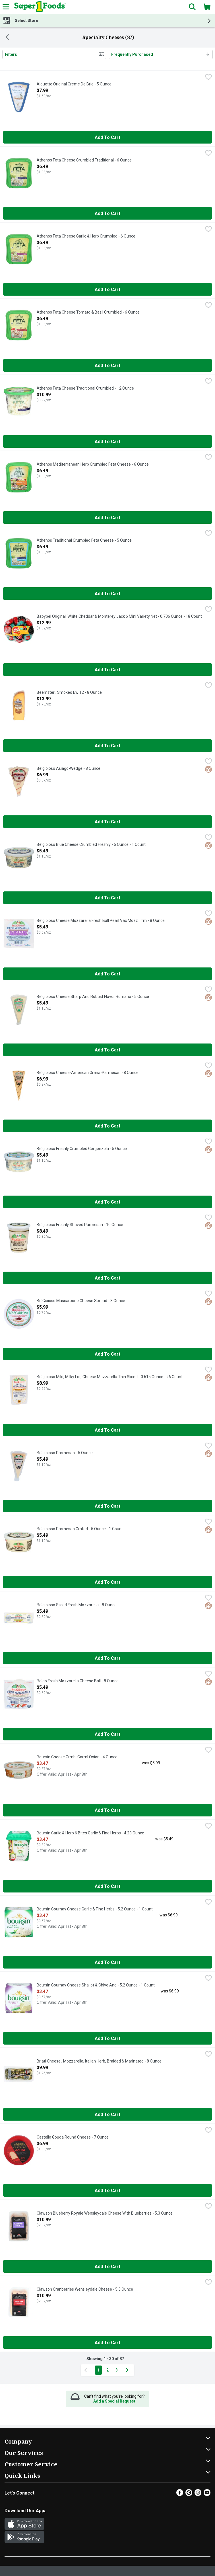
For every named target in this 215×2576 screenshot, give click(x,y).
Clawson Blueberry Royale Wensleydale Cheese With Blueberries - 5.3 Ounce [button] (105, 2213)
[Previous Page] (86, 2370)
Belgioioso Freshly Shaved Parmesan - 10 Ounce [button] (80, 1224)
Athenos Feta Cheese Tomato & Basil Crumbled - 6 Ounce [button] (88, 312)
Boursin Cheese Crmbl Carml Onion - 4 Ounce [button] (77, 1757)
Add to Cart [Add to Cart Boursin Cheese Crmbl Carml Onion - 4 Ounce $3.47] (107, 1810)
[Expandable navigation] (6, 6)
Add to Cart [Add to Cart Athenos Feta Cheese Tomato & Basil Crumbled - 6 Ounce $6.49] (107, 365)
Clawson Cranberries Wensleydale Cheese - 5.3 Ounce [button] (85, 2289)
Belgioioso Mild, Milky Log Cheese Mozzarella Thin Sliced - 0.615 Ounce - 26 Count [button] (110, 1377)
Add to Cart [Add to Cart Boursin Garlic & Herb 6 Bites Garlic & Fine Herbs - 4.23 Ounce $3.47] (107, 1886)
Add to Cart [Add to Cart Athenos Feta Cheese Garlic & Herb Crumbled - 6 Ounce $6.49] (107, 289)
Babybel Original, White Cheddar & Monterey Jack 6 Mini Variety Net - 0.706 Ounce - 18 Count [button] (119, 616)
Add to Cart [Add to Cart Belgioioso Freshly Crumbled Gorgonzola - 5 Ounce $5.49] (107, 1202)
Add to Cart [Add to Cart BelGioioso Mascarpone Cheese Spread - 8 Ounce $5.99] (107, 1354)
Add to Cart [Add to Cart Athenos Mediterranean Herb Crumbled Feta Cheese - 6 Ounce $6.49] (107, 517)
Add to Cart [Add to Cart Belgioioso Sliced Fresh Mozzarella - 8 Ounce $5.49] (107, 1658)
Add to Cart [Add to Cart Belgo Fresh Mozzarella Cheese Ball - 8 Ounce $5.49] (107, 1734)
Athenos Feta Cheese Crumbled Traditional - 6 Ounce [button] (84, 160)
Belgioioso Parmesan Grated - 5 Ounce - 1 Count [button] (80, 1529)
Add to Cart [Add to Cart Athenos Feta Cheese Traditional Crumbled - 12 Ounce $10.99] (107, 441)
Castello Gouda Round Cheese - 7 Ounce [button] (73, 2137)
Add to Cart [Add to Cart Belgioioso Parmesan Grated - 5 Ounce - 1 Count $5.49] (107, 1582)
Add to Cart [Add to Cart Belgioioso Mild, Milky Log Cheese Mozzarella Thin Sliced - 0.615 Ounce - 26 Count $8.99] (107, 1430)
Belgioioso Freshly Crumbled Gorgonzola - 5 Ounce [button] (82, 1148)
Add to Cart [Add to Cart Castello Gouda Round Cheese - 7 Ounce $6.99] (107, 2190)
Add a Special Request (114, 2401)
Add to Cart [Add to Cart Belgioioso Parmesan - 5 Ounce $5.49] (107, 1506)
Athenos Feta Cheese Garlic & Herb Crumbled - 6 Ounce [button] (86, 236)
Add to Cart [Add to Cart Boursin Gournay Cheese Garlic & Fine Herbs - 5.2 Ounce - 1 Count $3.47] (107, 1962)
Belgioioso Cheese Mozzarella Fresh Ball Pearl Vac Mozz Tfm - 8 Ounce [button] (101, 920)
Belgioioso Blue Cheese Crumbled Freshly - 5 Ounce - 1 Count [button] (91, 844)
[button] (192, 7)
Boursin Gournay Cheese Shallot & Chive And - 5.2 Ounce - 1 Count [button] (96, 1985)
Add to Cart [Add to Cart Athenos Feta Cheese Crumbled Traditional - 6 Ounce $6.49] (107, 213)
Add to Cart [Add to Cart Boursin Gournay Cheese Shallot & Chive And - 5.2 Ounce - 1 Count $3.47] (107, 2038)
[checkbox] (208, 77)
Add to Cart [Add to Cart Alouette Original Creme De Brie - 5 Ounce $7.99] (107, 137)
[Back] (7, 37)
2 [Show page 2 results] (107, 2370)
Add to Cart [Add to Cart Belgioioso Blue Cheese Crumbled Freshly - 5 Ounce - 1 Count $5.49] (107, 898)
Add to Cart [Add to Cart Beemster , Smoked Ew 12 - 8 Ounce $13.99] (107, 745)
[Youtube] (207, 2494)
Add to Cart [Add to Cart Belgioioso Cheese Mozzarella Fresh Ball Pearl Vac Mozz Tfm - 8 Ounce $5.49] (107, 974)
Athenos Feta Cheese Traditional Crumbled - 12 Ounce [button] (85, 388)
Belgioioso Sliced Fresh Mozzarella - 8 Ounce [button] (77, 1605)
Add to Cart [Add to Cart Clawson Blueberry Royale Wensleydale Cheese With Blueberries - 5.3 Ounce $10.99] (107, 2266)
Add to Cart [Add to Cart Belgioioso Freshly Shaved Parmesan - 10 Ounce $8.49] (107, 1278)
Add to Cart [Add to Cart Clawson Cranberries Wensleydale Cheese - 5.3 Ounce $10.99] (107, 2342)
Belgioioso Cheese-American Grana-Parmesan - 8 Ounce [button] (87, 1072)
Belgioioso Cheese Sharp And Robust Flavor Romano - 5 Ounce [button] (93, 996)
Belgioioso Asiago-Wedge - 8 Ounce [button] (68, 768)
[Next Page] (128, 2370)
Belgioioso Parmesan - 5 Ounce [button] (65, 1453)
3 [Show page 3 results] (116, 2370)
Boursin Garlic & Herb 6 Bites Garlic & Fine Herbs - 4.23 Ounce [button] (90, 1833)
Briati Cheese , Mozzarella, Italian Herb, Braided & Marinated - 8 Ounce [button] (99, 2061)
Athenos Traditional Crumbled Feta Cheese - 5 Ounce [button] (84, 540)
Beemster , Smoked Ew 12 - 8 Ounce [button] (69, 692)
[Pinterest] (188, 2494)
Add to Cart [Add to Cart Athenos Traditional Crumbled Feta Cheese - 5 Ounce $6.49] (107, 593)
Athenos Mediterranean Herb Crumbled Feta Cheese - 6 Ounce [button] (93, 464)
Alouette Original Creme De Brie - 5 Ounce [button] (74, 84)
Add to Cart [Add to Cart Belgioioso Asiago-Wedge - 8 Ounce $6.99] (107, 821)
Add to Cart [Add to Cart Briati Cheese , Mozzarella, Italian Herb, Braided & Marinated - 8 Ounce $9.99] (107, 2114)
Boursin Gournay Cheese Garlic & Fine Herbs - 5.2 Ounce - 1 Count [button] (95, 1909)
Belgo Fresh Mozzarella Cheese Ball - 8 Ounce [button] (78, 1681)
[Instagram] (198, 2494)
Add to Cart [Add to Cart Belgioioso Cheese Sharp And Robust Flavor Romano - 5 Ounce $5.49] (107, 1050)
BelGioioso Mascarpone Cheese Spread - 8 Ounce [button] (81, 1301)
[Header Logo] (39, 7)
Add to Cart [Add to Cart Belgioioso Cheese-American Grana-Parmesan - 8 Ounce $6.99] (107, 1126)
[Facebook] (179, 2494)
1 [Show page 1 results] (98, 2370)
